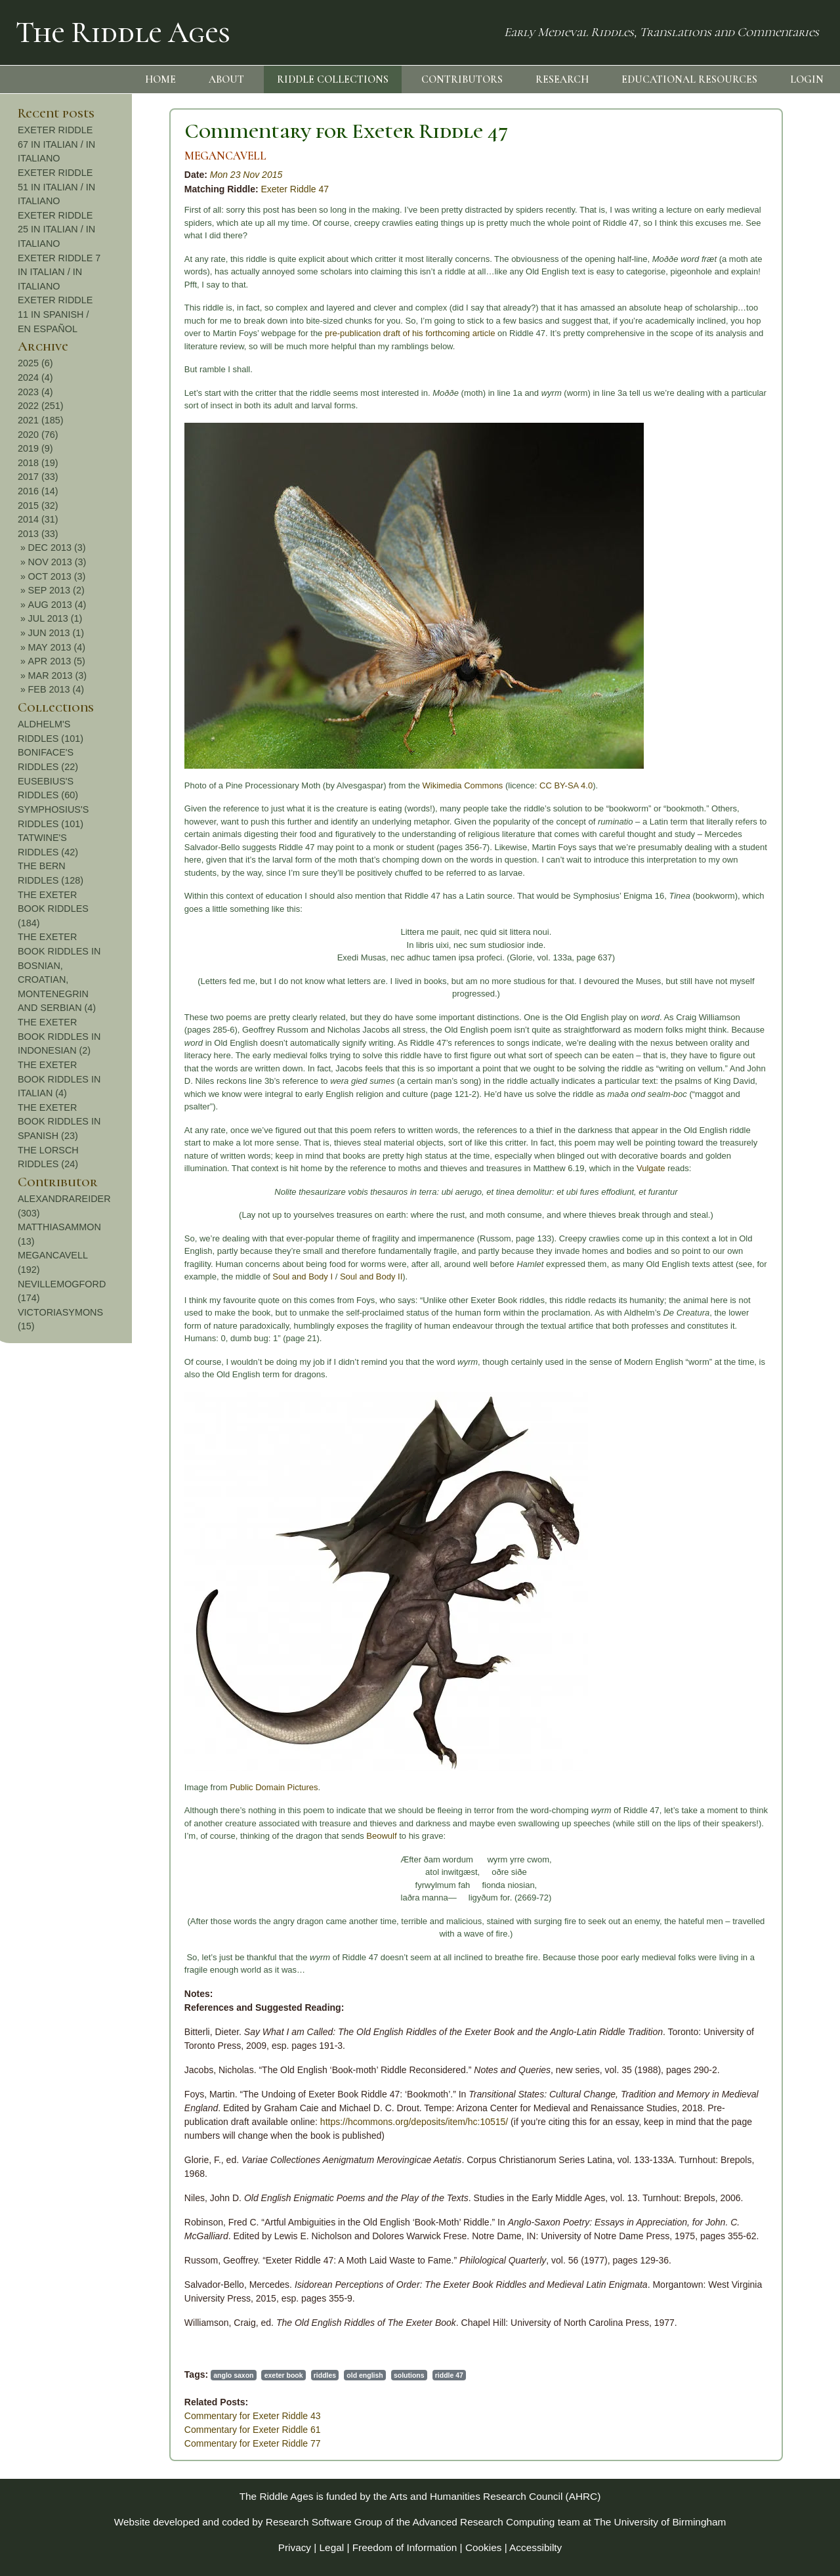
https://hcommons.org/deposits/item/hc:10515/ (272, 2121)
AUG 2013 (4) (765, 604)
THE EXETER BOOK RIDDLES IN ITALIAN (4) (767, 1079)
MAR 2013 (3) (765, 675)
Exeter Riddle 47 (153, 189)
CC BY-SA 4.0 (424, 785)
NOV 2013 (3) (765, 562)
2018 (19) (746, 463)
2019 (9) (743, 448)
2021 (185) (749, 420)
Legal (332, 2547)
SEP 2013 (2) (764, 590)
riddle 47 (307, 2375)
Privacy (294, 2547)
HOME (160, 79)
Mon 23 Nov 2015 (104, 174)
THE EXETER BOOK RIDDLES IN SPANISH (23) (767, 1121)
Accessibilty (535, 2547)
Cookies (483, 2547)
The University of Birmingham (660, 2521)
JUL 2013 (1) (763, 618)
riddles (183, 2375)
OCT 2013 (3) (765, 576)
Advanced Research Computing (484, 2521)
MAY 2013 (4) (764, 647)
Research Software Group (324, 2521)
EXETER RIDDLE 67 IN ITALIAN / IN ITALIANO (764, 144)
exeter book (142, 2375)
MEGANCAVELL (84, 156)
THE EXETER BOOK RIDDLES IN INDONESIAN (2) (767, 1036)
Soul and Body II (229, 1276)
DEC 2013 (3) (765, 547)
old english (223, 2375)
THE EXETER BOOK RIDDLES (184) (761, 909)
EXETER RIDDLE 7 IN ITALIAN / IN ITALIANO (767, 272)
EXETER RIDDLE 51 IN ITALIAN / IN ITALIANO (764, 186)
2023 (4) (743, 392)
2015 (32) (746, 505)
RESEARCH (562, 79)
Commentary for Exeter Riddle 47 (204, 131)
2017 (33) (746, 476)
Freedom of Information (404, 2547)
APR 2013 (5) (764, 661)
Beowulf (240, 1836)
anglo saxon (92, 2375)
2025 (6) (743, 363)
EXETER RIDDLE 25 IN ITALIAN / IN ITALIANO (764, 229)
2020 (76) (746, 434)
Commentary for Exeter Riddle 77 (111, 2443)
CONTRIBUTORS (462, 79)
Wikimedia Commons (321, 785)
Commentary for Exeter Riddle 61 (111, 2429)
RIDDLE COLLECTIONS (332, 79)
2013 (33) (746, 533)
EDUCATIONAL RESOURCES (689, 79)
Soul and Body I (161, 1276)
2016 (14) (746, 491)
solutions (267, 2375)
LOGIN (807, 79)
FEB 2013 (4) (764, 689)
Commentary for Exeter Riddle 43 (111, 2416)
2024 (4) (743, 377)
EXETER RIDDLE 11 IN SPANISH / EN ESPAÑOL (763, 314)
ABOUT (226, 79)
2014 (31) (746, 519)
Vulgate (509, 1168)
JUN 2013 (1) (764, 633)
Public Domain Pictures (132, 1787)
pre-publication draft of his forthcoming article (268, 333)
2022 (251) (749, 405)
